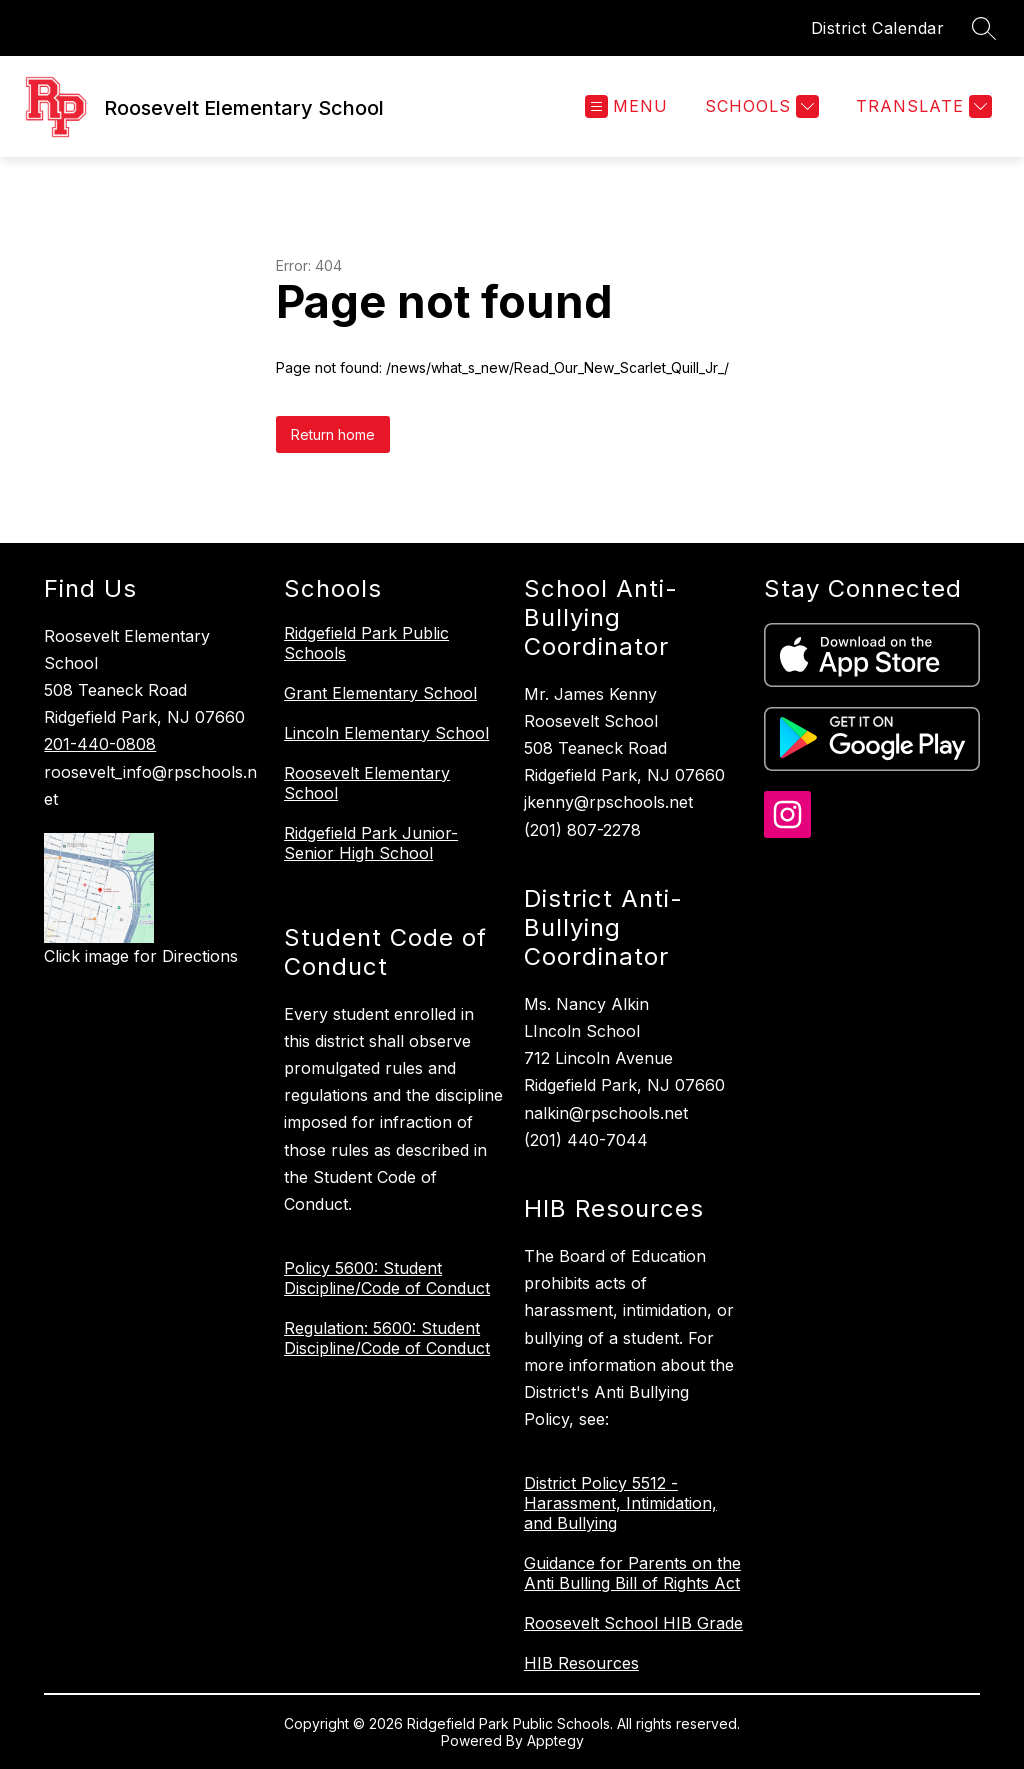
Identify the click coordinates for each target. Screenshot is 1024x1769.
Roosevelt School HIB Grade (633, 1623)
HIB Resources (581, 1663)
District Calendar (878, 28)
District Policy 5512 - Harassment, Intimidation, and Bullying (620, 1503)
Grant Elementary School (380, 693)
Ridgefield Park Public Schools (366, 643)
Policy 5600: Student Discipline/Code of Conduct (387, 1278)
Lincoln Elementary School (386, 733)
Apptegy (555, 1740)
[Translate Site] (921, 106)
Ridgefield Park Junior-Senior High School (371, 843)
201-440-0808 (100, 744)
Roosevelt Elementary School (367, 783)
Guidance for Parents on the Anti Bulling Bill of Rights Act (632, 1573)
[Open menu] (626, 106)
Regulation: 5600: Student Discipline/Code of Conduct (387, 1338)
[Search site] (984, 28)
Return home (333, 434)
